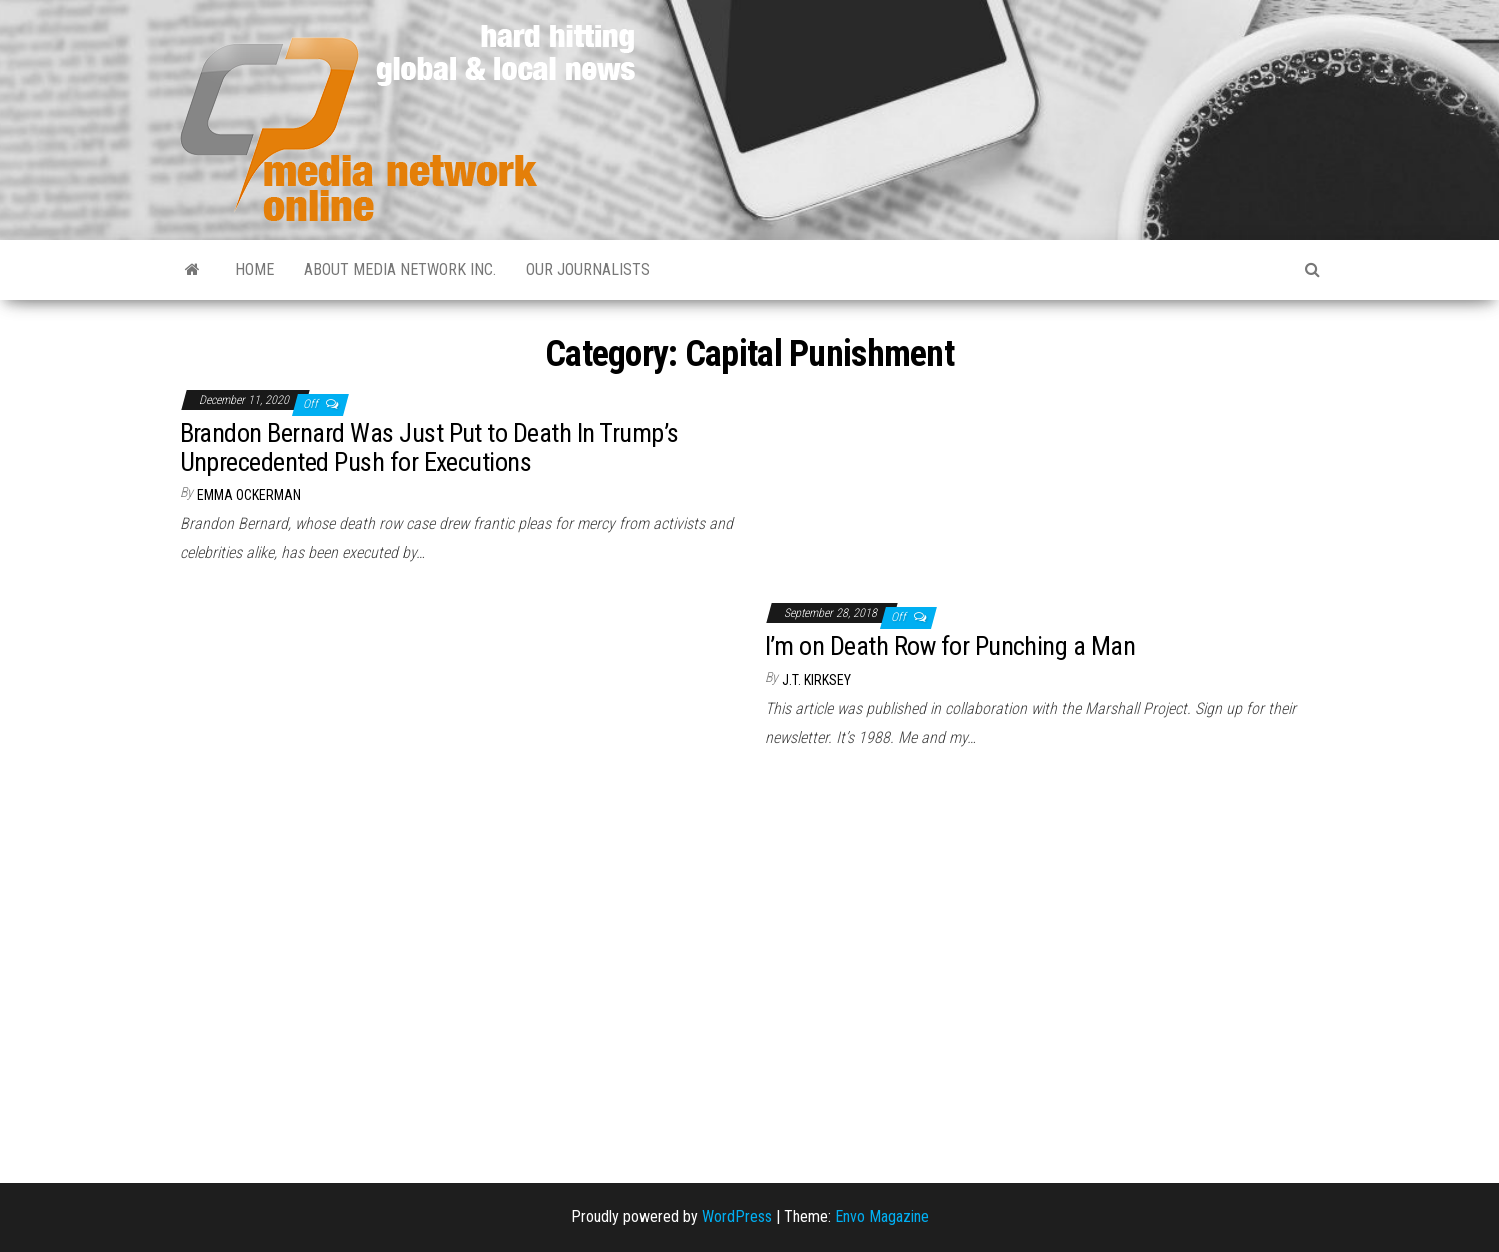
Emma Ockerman (249, 495)
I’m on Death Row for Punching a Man (950, 646)
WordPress (737, 1216)
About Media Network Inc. (400, 269)
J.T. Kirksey (816, 680)
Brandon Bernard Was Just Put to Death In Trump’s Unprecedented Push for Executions (429, 447)
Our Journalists (588, 269)
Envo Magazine (882, 1216)
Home (254, 269)
